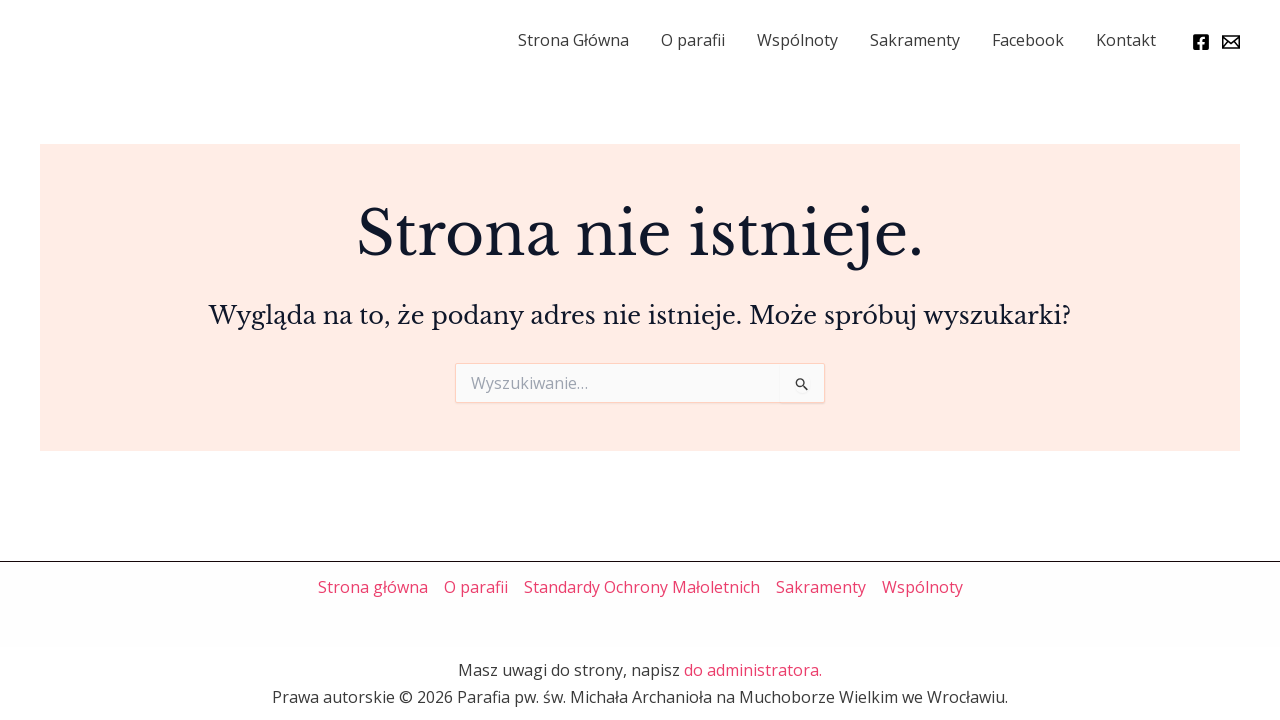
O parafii (693, 40)
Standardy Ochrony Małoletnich (642, 587)
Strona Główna (573, 40)
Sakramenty (915, 40)
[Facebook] (1201, 42)
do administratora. (753, 670)
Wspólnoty (797, 40)
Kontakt (1126, 40)
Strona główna (373, 587)
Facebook (1028, 40)
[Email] (1231, 42)
